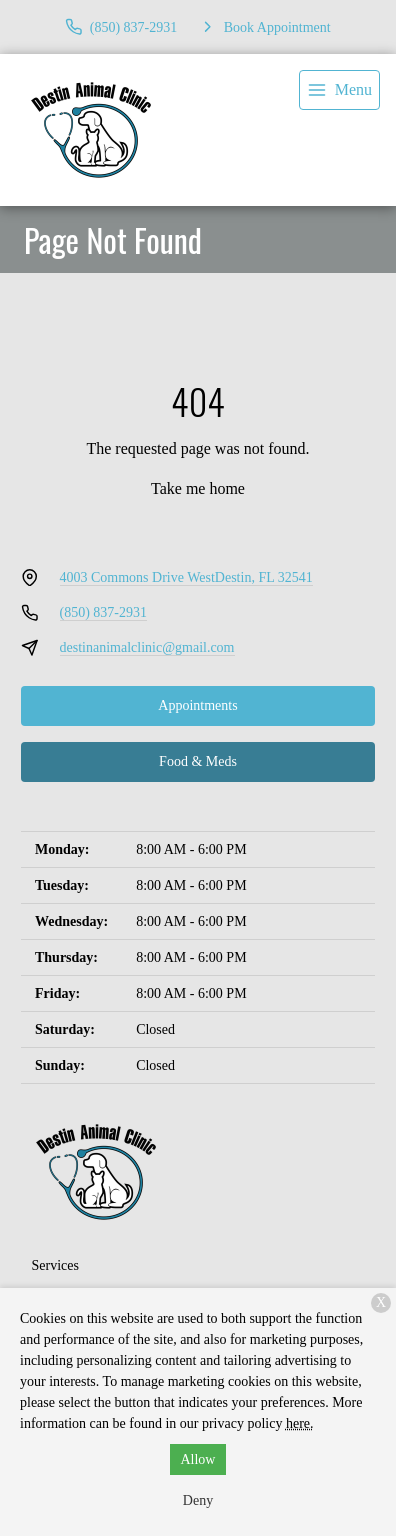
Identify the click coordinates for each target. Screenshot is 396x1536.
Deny (198, 1500)
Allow (197, 1459)
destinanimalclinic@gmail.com (147, 647)
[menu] (339, 90)
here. (300, 1423)
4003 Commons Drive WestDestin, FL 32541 (186, 577)
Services (55, 1265)
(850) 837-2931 (104, 612)
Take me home (198, 488)
